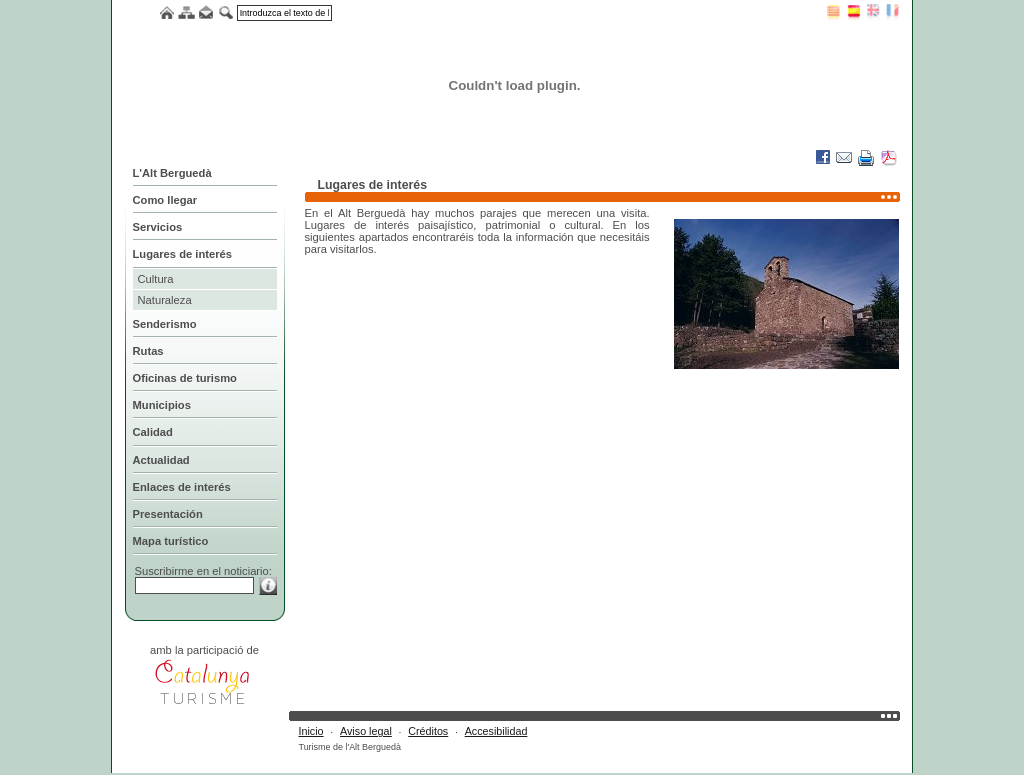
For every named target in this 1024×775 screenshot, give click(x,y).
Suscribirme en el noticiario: (203, 571)
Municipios (162, 405)
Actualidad (161, 460)
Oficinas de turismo (185, 378)
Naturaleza (165, 300)
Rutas (148, 351)
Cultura (156, 279)
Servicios (158, 227)
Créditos (428, 731)
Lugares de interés (182, 254)
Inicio (311, 731)
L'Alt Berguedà (172, 173)
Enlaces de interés (182, 487)
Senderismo (165, 324)
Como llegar (165, 200)
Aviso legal (366, 731)
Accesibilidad (496, 731)
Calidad (153, 432)
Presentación (168, 514)
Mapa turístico (171, 541)
